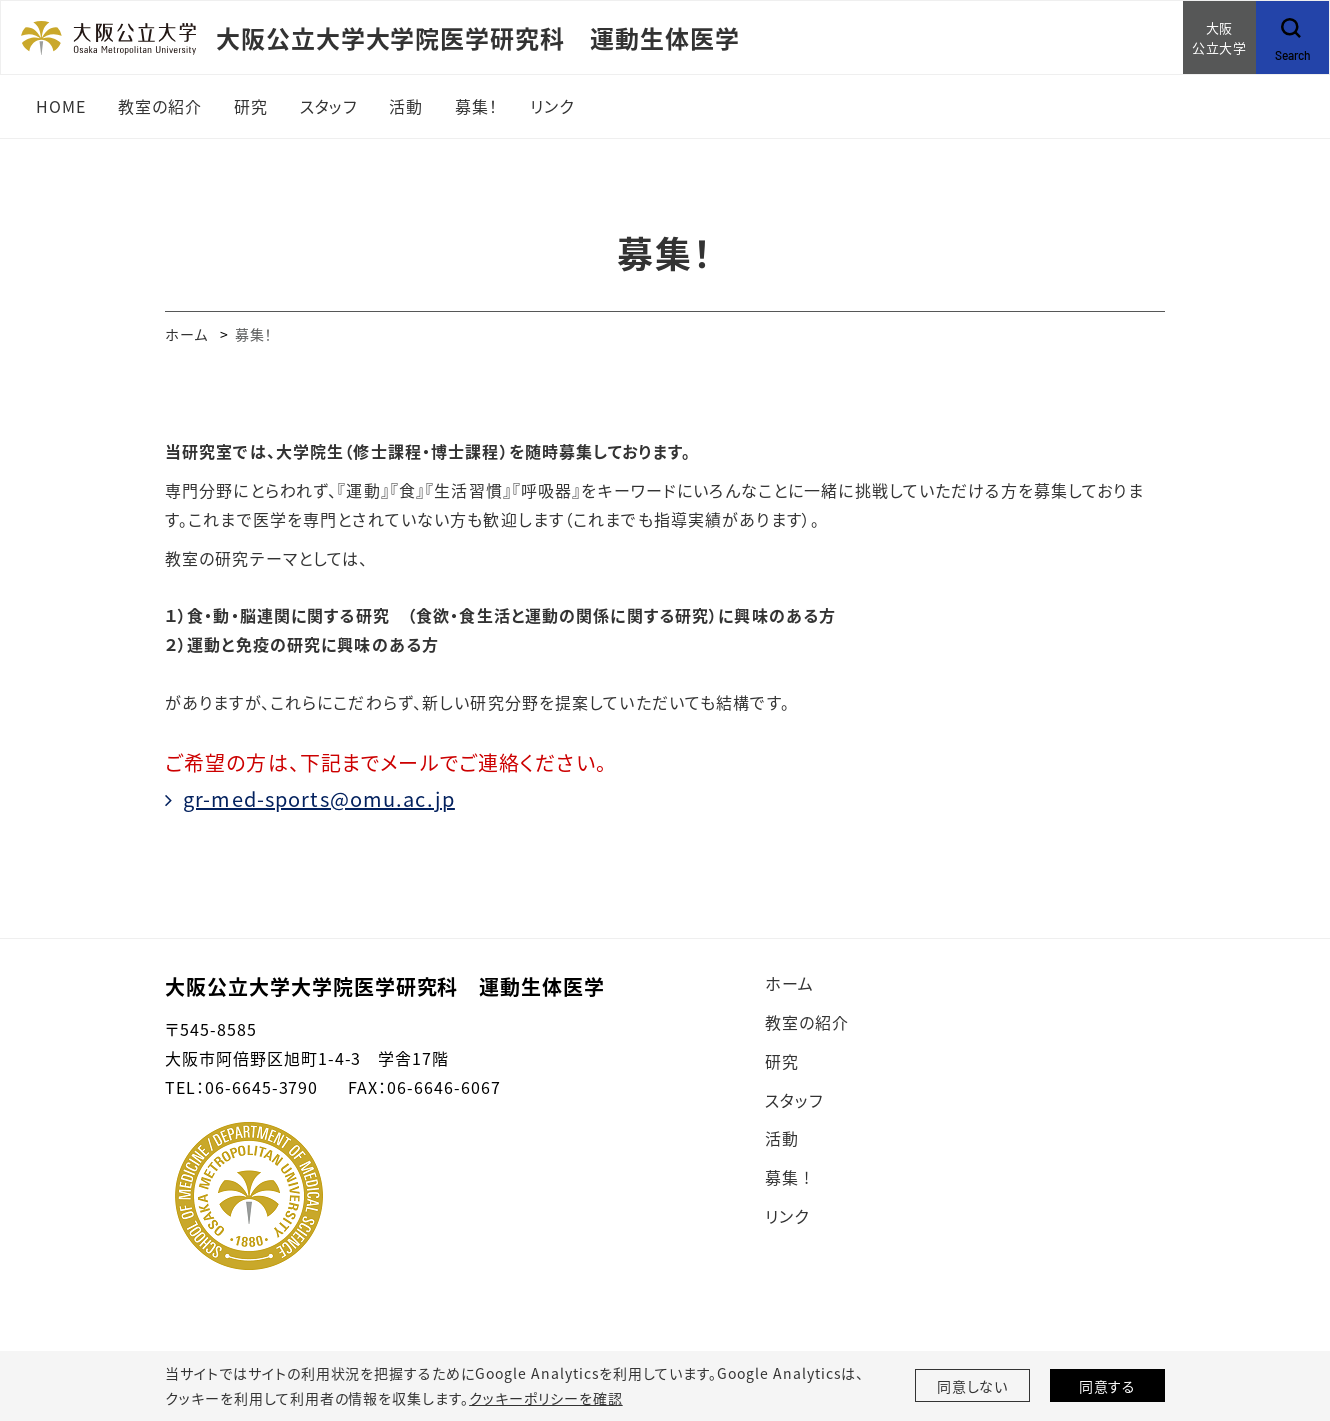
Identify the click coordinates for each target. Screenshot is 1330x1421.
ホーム (186, 334)
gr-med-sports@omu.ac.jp (319, 798)
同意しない (973, 1386)
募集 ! (787, 1177)
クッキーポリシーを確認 (546, 1398)
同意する (1108, 1386)
